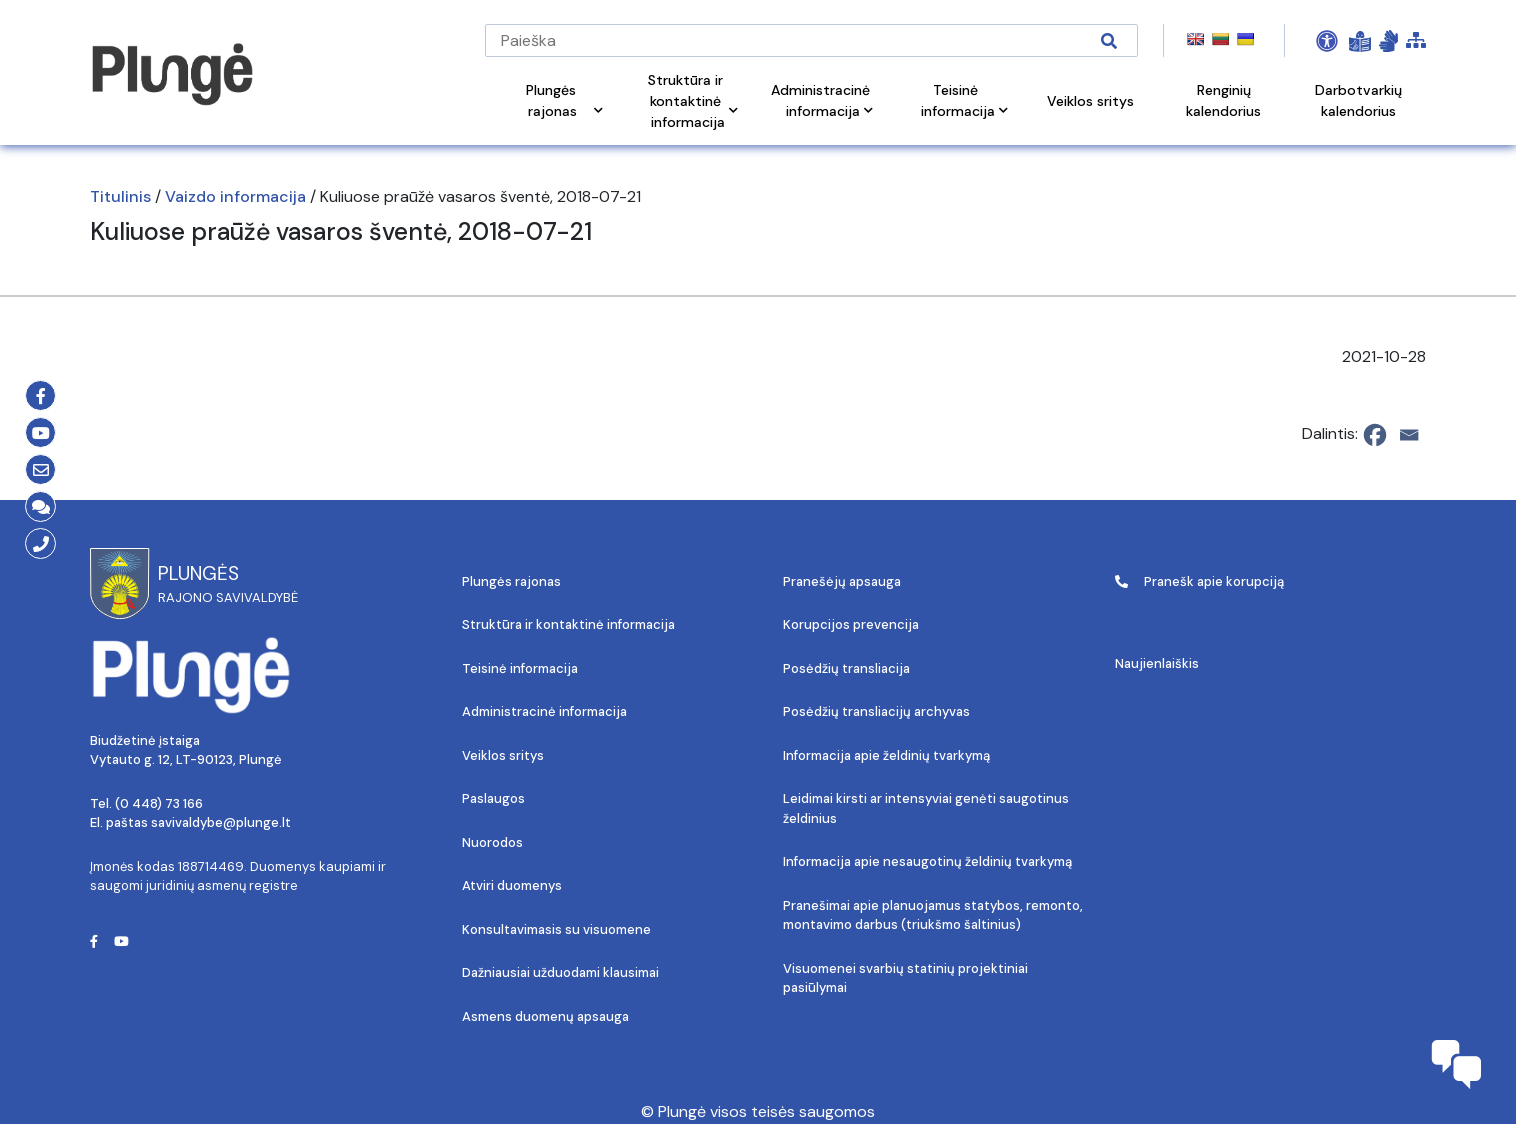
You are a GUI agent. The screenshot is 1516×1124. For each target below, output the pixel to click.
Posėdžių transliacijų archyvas (876, 711)
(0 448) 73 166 (159, 803)
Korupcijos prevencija (851, 624)
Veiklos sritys (503, 755)
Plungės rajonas (511, 581)
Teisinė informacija (520, 668)
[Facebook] (1375, 435)
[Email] (1409, 435)
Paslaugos (493, 798)
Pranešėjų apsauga (842, 581)
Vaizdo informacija (235, 196)
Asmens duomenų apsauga (545, 1016)
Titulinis (120, 196)
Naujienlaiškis (1157, 663)
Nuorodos (492, 842)
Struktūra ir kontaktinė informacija (568, 624)
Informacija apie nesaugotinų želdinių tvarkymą (927, 861)
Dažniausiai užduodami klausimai (560, 972)
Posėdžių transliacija (846, 668)
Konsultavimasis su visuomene (556, 929)
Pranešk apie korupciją (1199, 581)
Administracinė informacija (544, 711)
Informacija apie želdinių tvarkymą (886, 755)
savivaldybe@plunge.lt (221, 822)
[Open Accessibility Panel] (1327, 41)
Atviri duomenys (512, 885)
